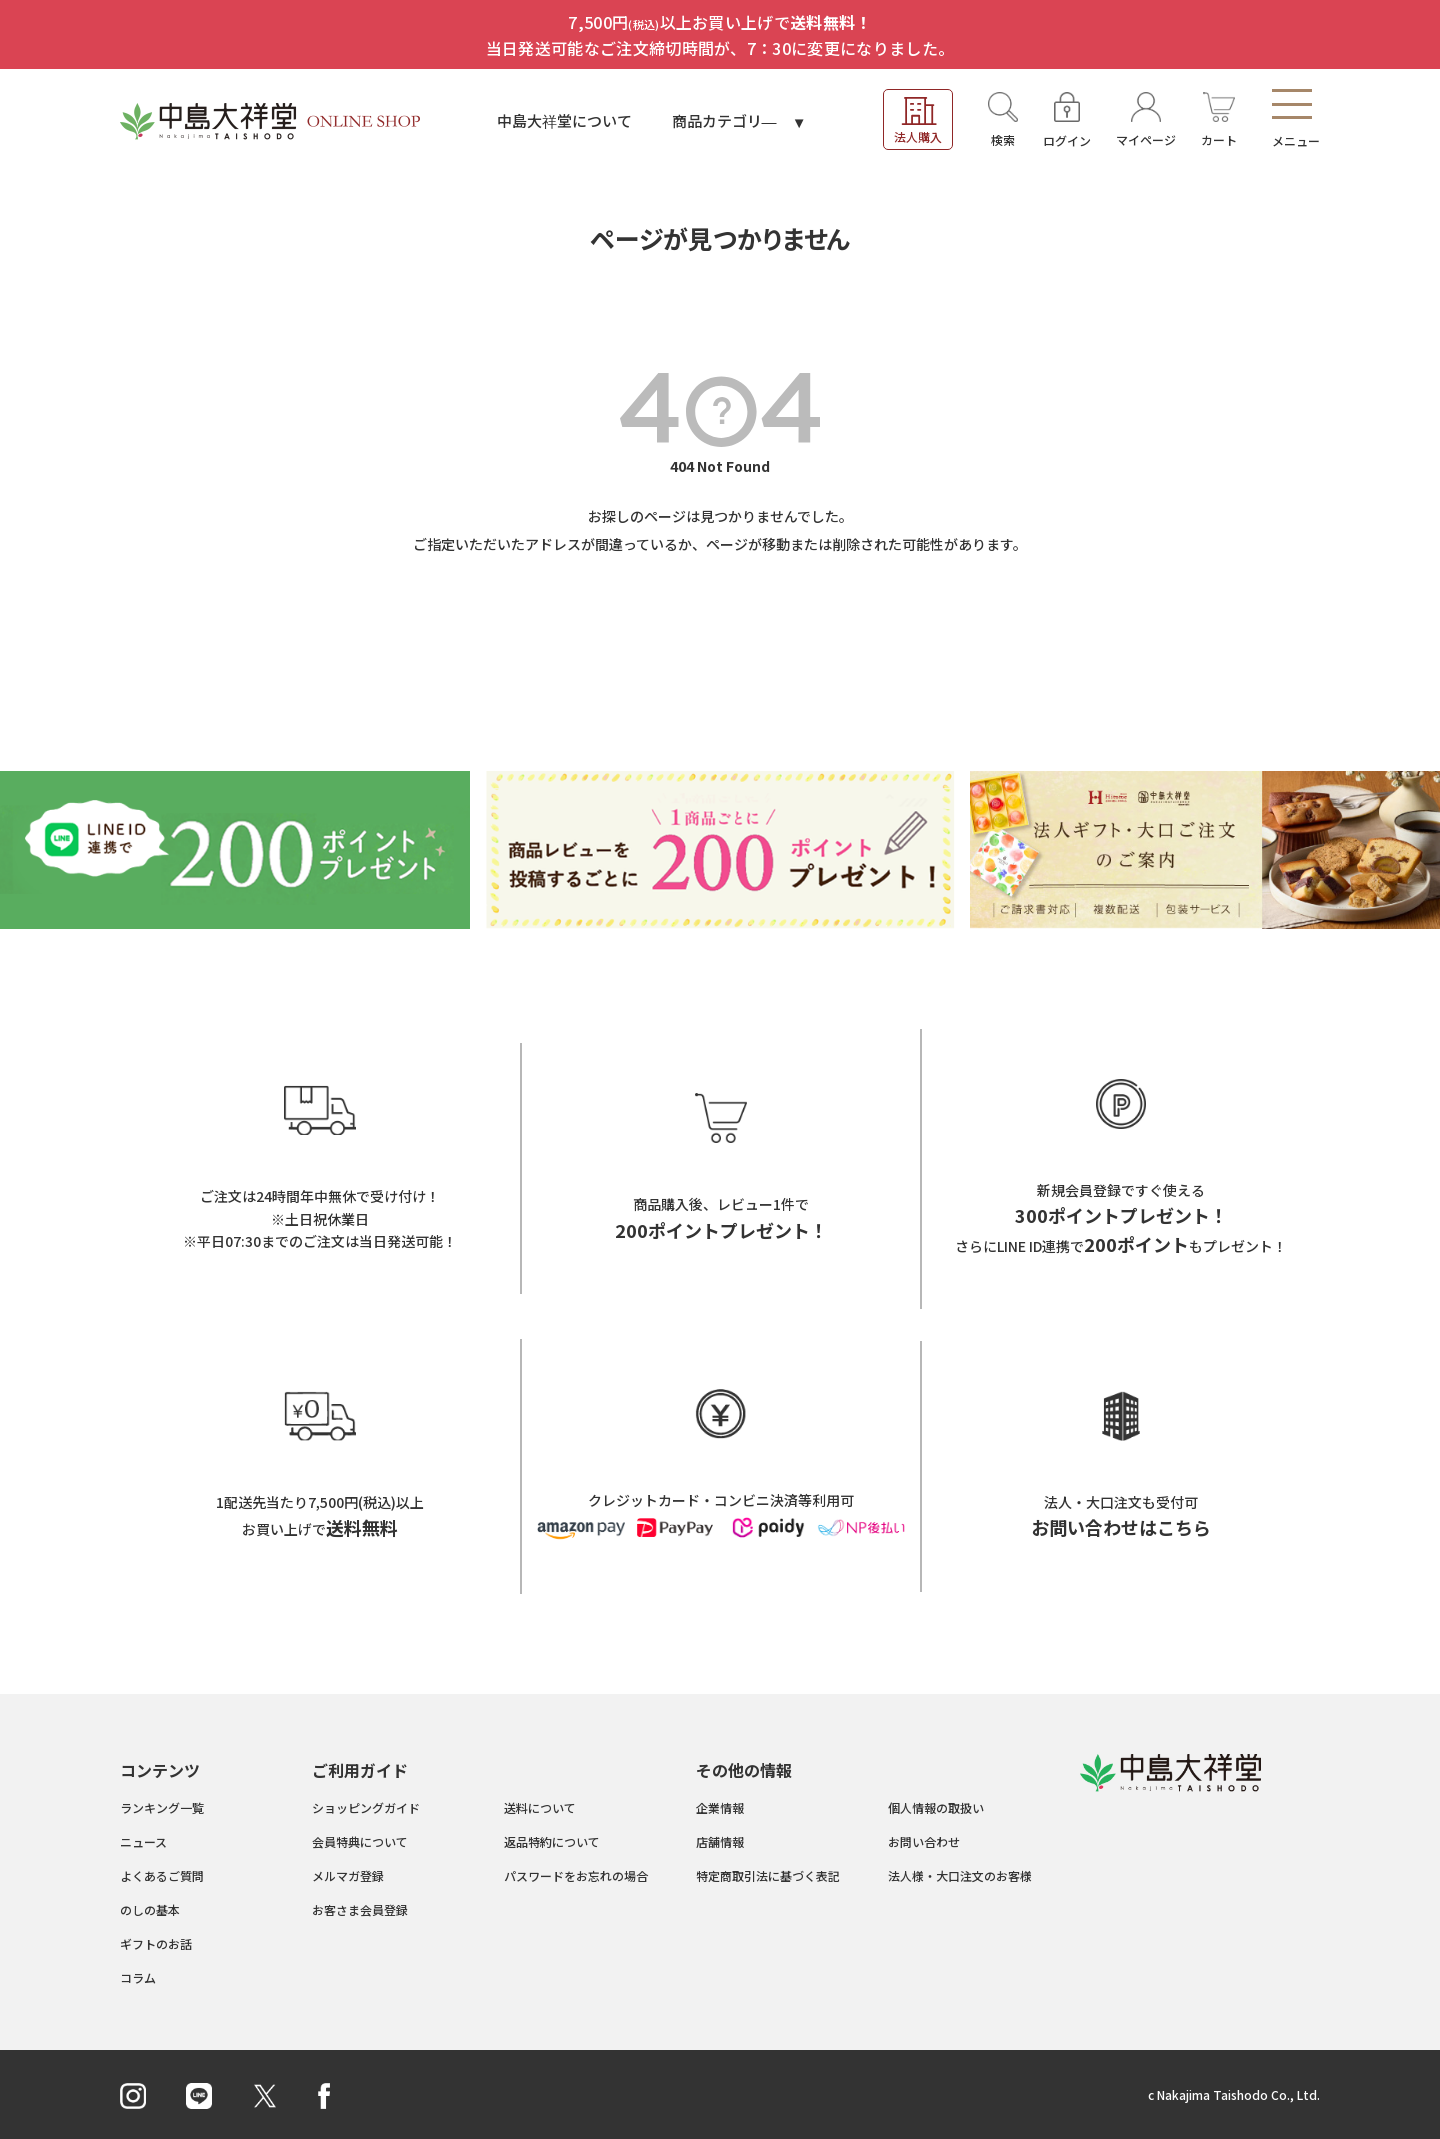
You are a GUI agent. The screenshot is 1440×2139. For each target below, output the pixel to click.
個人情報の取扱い (936, 1807)
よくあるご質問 (162, 1875)
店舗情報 (720, 1841)
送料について (540, 1807)
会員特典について (360, 1841)
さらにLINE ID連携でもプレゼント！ (1121, 1246)
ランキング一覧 (162, 1807)
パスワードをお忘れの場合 (576, 1875)
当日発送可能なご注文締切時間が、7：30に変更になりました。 (720, 48)
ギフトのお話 (156, 1943)
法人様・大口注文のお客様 (960, 1875)
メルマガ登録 (348, 1875)
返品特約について (552, 1841)
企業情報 (720, 1807)
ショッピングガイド (366, 1807)
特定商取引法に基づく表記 (768, 1875)
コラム (138, 1977)
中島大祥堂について (564, 120)
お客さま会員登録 (360, 1909)
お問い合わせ (924, 1841)
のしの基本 (150, 1909)
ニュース (143, 1841)
